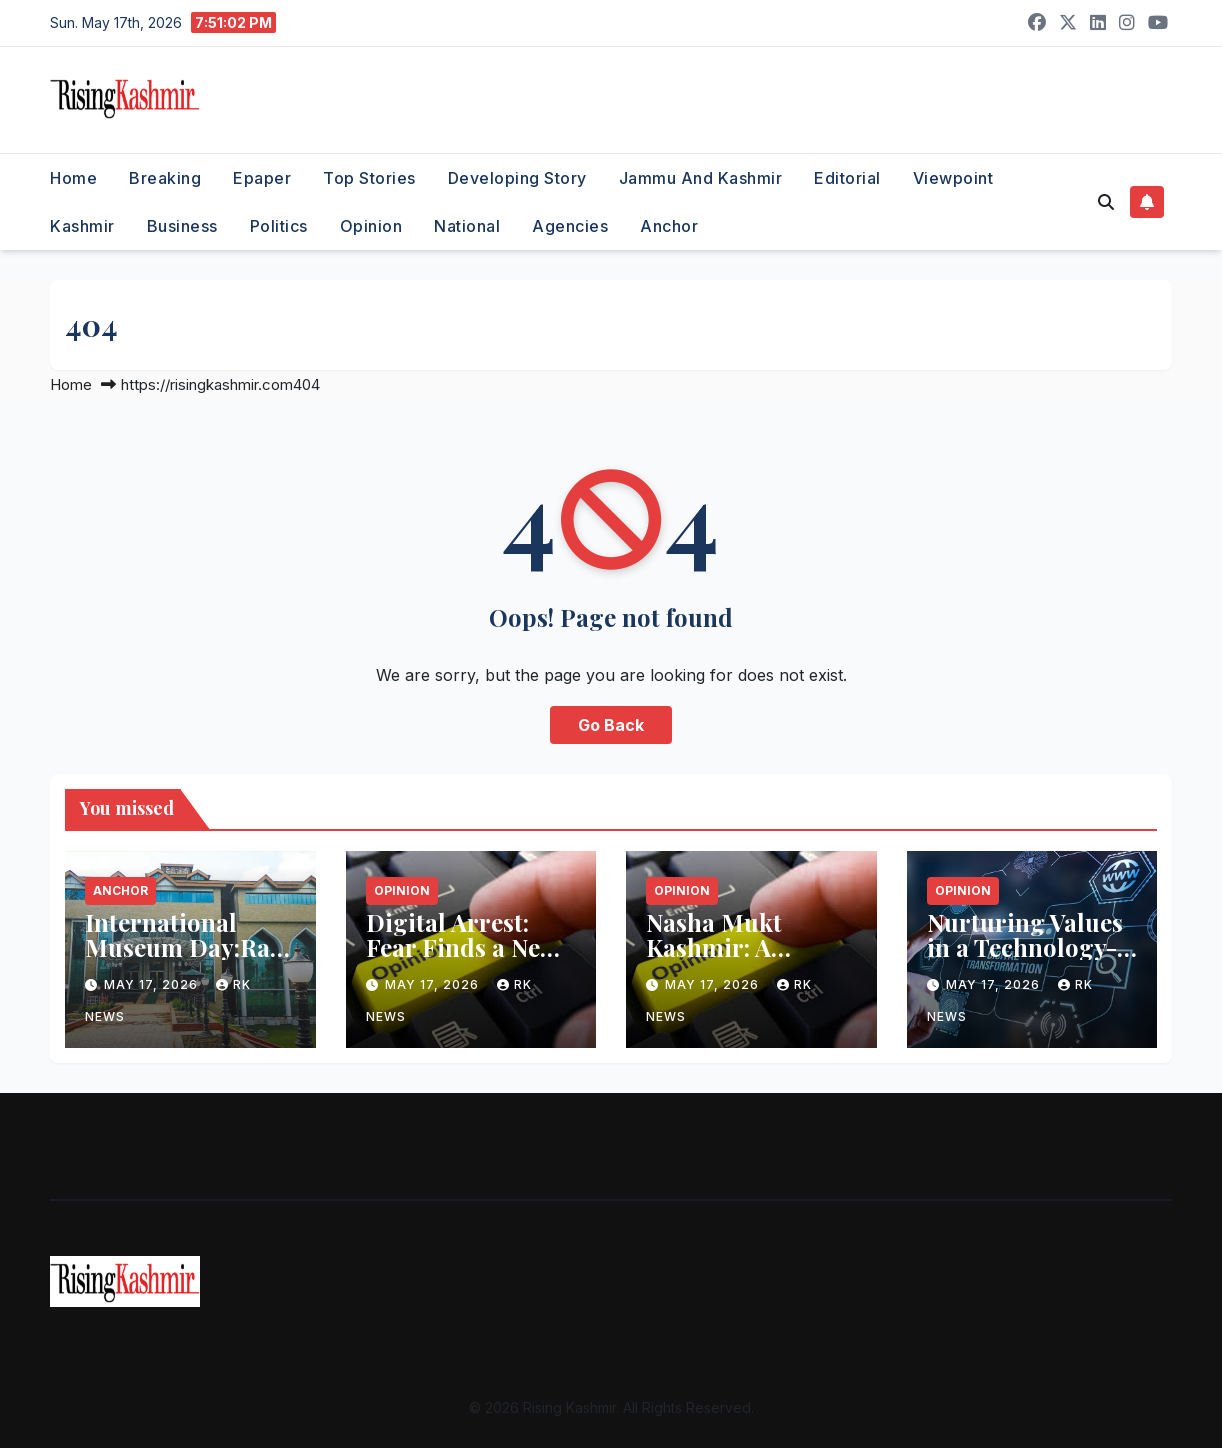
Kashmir (82, 226)
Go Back (611, 725)
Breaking (165, 178)
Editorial (847, 178)
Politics (279, 226)
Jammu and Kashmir (701, 178)
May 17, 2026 (153, 984)
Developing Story (517, 178)
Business (182, 226)
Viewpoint (953, 178)
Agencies (570, 226)
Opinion (371, 226)
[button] (1106, 202)
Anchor (669, 226)
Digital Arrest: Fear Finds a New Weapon (462, 947)
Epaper (262, 178)
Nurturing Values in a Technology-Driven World (1025, 947)
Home (73, 178)
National (467, 226)
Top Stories (369, 178)
